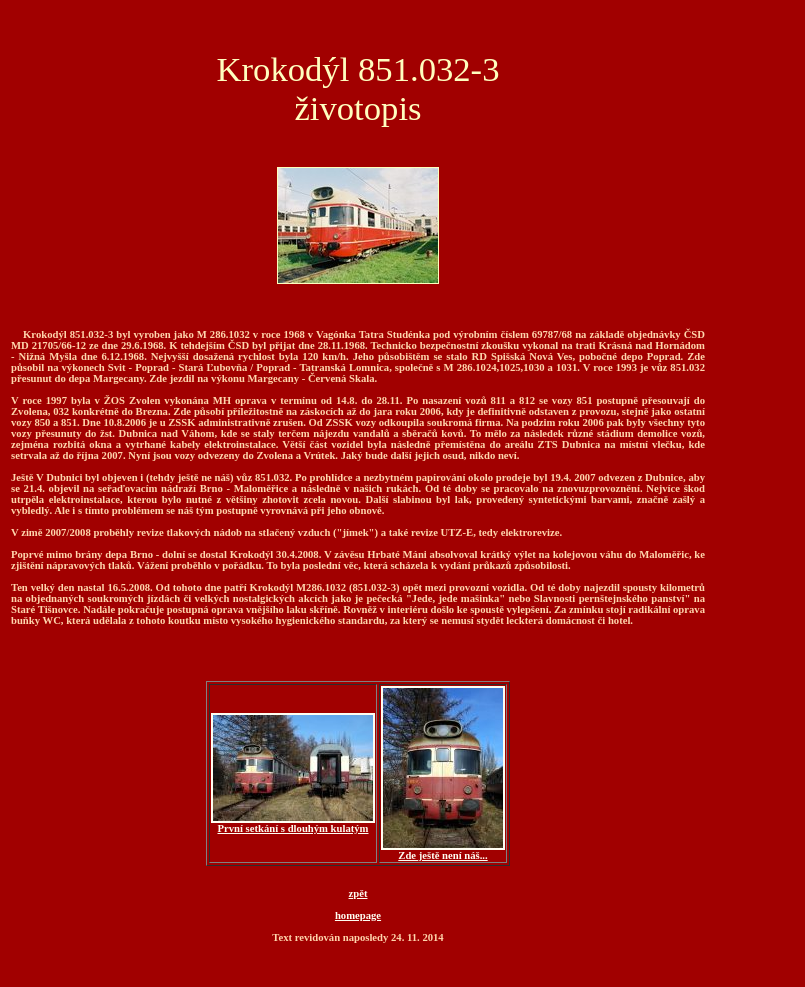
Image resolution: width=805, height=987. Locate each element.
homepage (358, 915)
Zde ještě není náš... (443, 851)
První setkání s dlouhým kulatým (293, 824)
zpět (358, 893)
